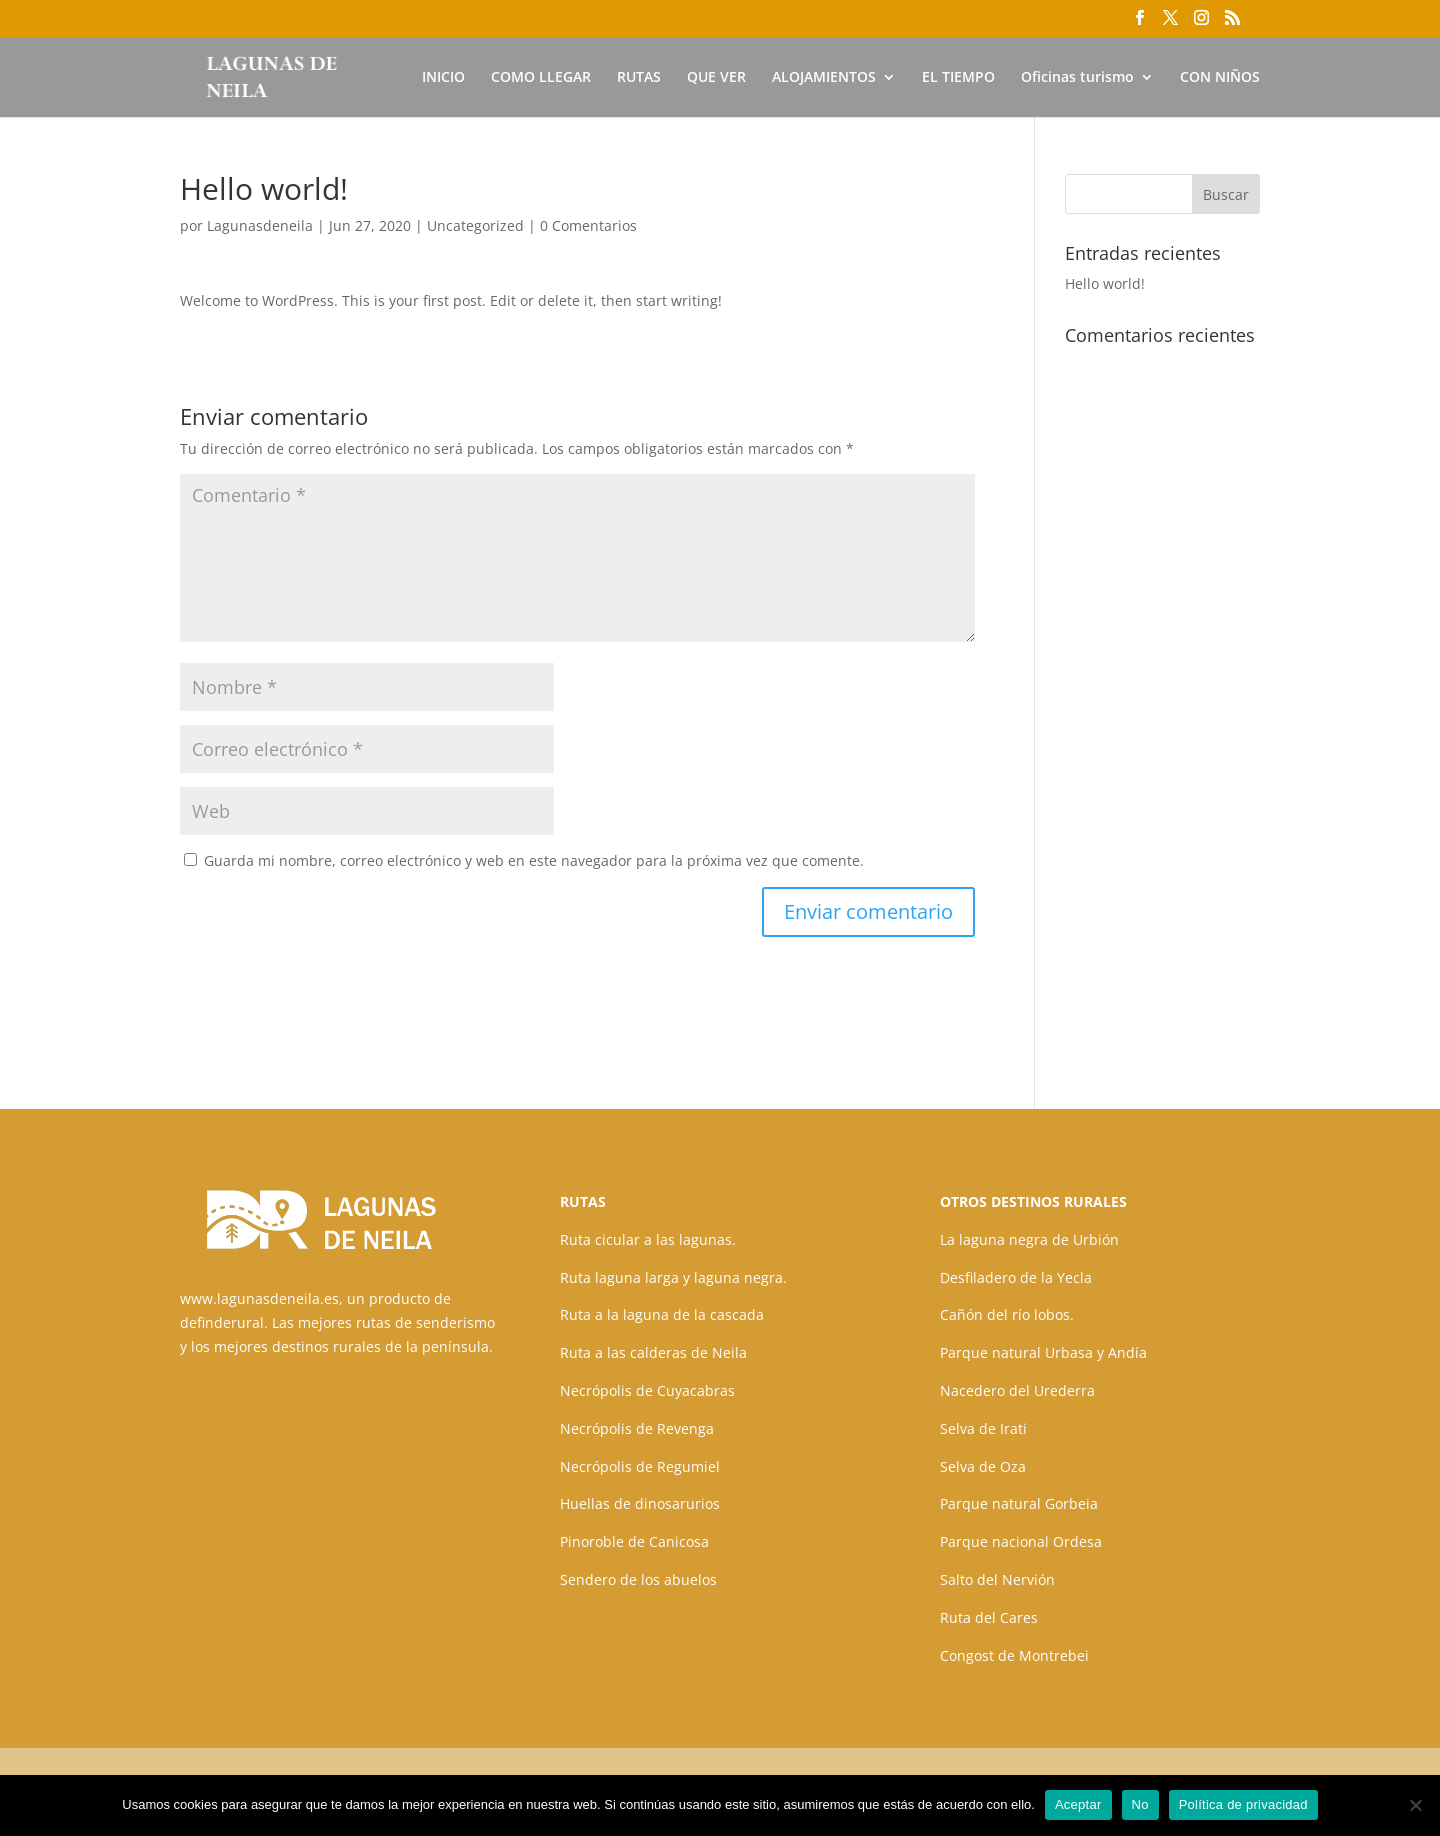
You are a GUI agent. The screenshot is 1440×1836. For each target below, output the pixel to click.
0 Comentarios (588, 225)
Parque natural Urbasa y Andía (1043, 1352)
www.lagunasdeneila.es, (261, 1298)
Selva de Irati (983, 1428)
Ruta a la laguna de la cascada (662, 1314)
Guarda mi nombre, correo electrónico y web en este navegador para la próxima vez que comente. (534, 860)
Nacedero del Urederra (1017, 1390)
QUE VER (716, 78)
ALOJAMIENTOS (824, 78)
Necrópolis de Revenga (637, 1428)
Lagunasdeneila (260, 225)
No (1140, 1804)
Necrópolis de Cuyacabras (647, 1390)
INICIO (443, 78)
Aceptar (1078, 1804)
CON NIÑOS (1220, 78)
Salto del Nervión (997, 1579)
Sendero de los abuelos (638, 1579)
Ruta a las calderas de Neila (653, 1352)
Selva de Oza (983, 1466)
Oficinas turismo (1077, 78)
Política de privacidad (1243, 1804)
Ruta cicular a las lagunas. (648, 1239)
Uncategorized (475, 225)
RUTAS (639, 78)
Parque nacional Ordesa (1021, 1541)
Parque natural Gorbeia (1019, 1503)
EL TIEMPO (958, 78)
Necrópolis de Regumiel (640, 1466)
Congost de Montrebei (1014, 1655)
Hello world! (1105, 283)
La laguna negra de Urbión (1029, 1239)
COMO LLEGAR (541, 78)
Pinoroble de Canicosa (634, 1541)
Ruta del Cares (989, 1617)
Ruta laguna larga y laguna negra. (673, 1277)
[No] (1415, 1805)
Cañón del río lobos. (1007, 1314)
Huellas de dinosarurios (640, 1503)
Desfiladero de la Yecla (1016, 1277)
